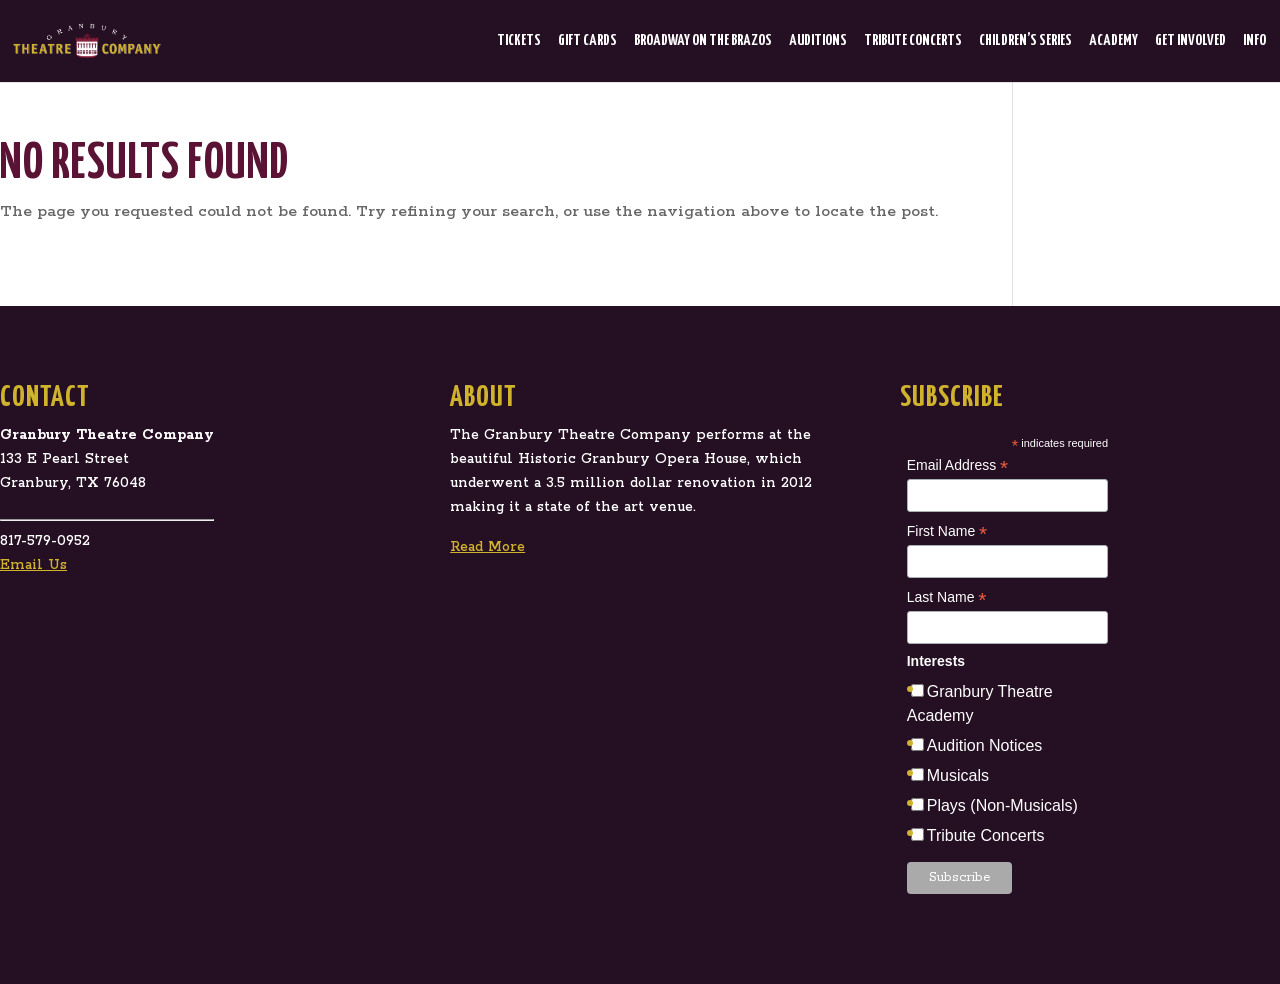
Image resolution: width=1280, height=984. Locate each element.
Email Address (958, 466)
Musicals (958, 775)
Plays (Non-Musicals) (1002, 805)
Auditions (818, 40)
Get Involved (1190, 40)
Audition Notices (985, 745)
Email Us (33, 565)
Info (1254, 40)
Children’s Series (1025, 40)
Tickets (519, 40)
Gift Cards (587, 40)
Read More (487, 547)
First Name (947, 532)
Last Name (947, 598)
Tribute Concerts (913, 40)
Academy (1113, 40)
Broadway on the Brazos (703, 40)
